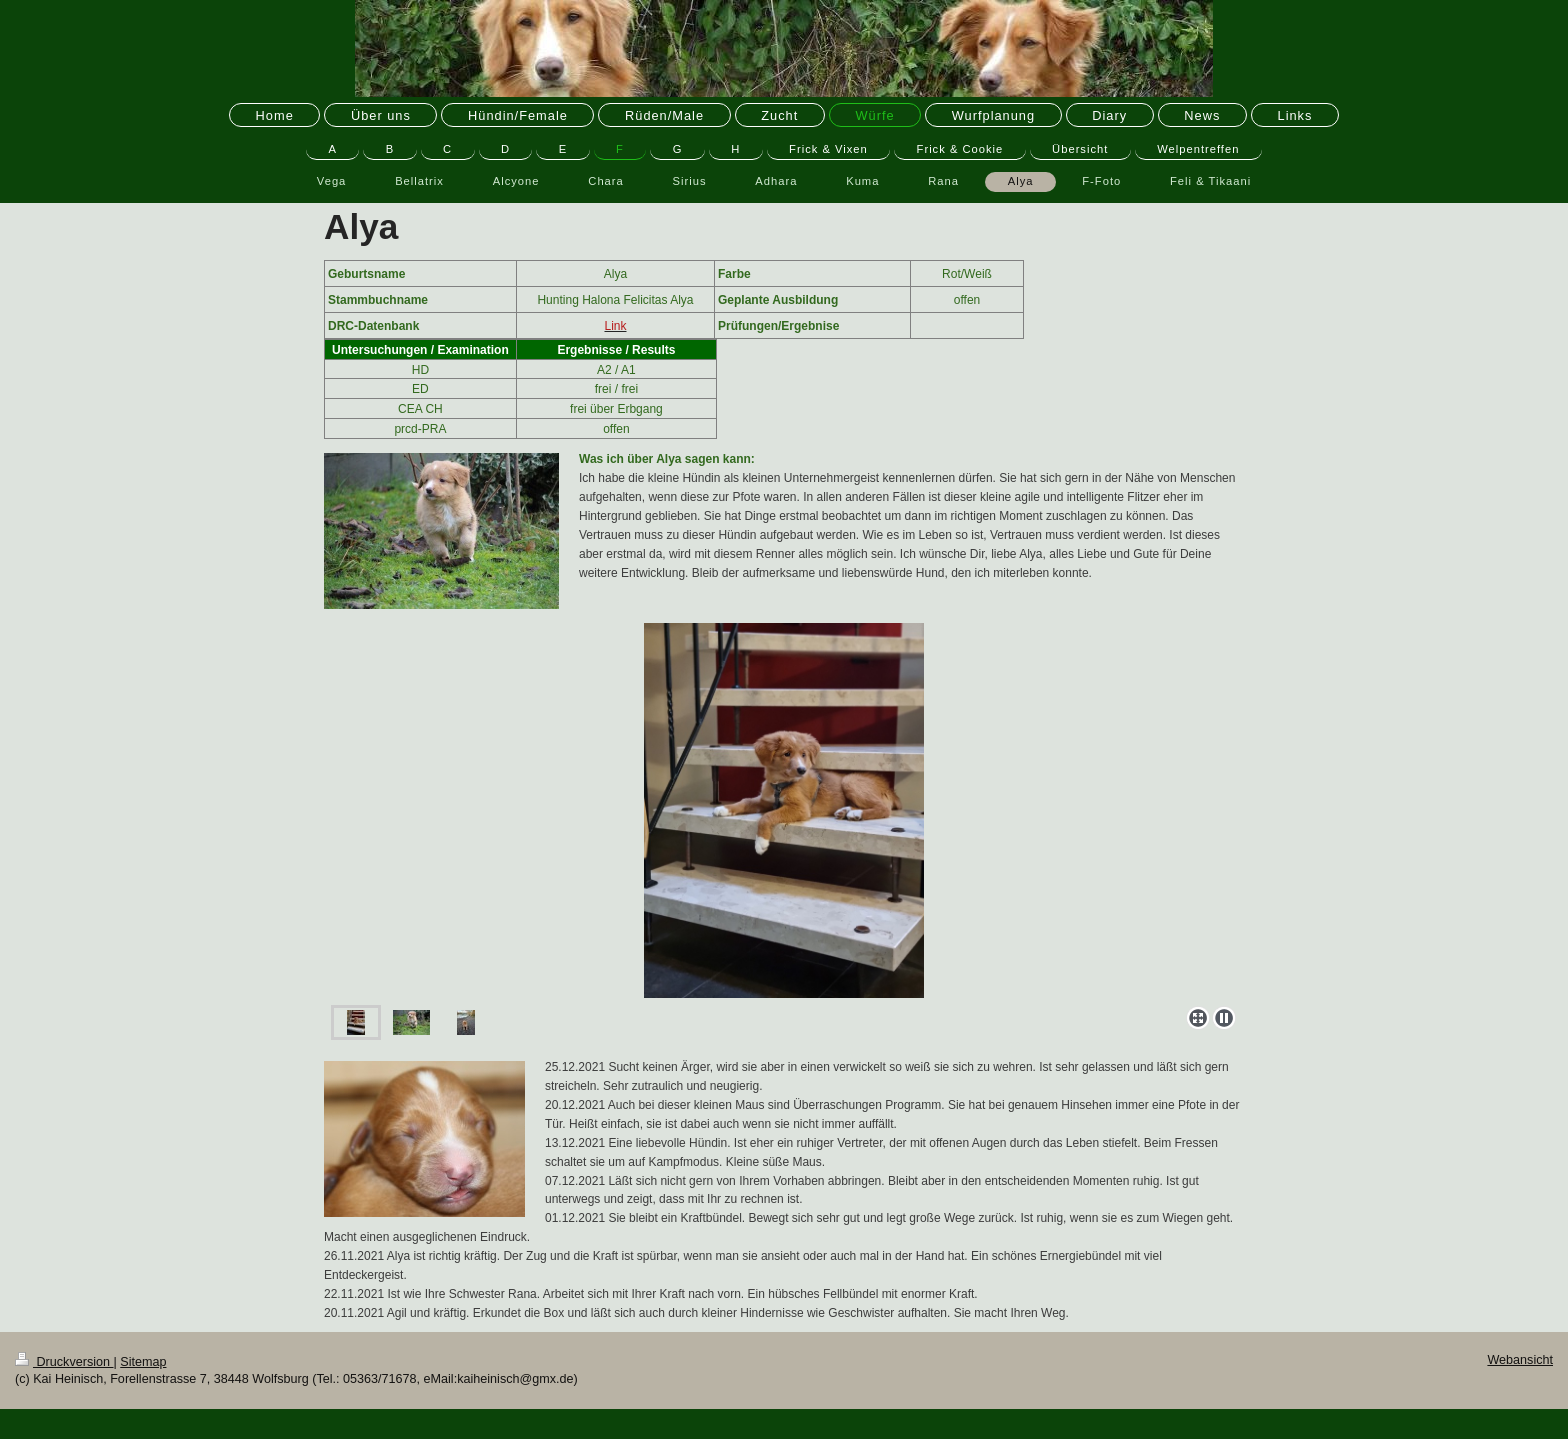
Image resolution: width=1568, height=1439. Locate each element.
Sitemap (143, 1362)
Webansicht (1520, 1360)
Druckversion (64, 1362)
